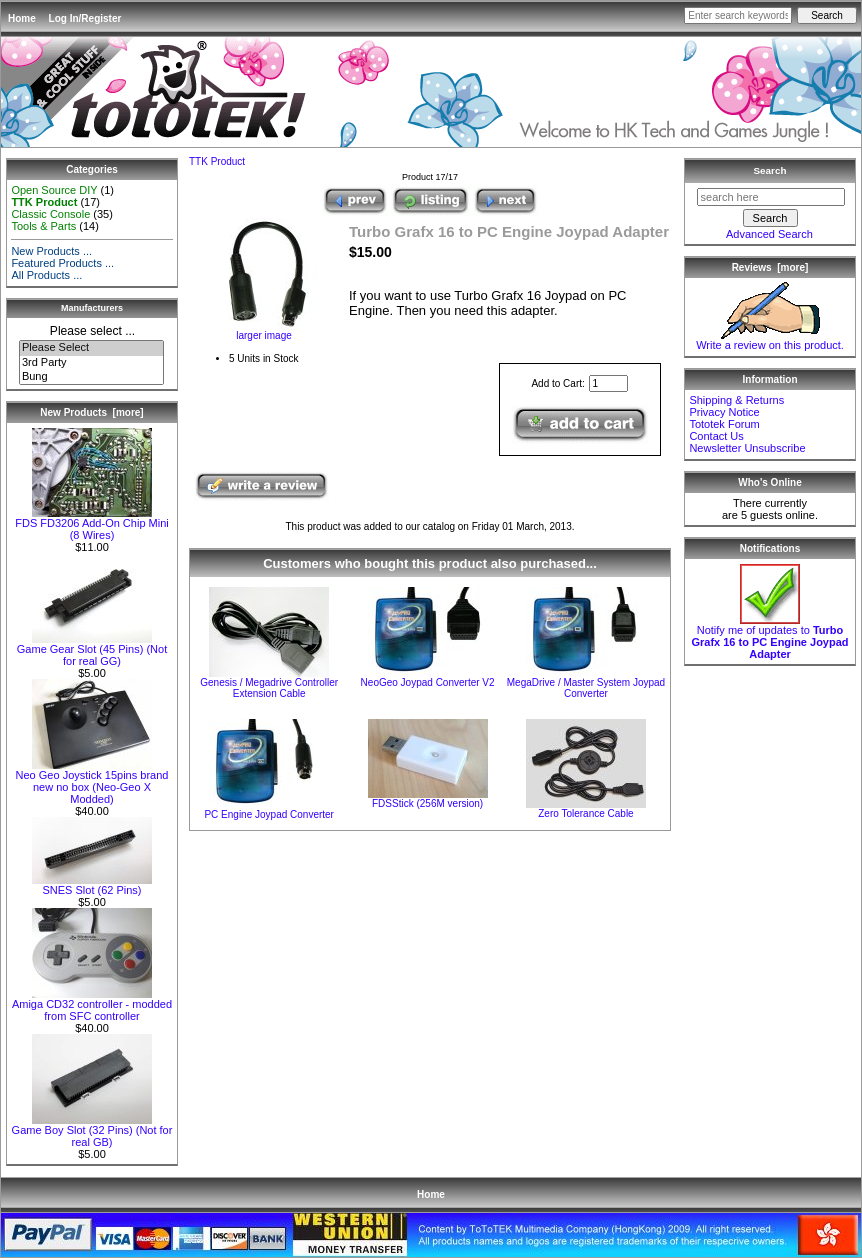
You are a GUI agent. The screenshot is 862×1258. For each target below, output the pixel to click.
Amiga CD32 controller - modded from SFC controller (92, 1005)
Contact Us (716, 436)
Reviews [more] (770, 267)
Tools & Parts (43, 226)
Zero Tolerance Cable (585, 813)
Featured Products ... (62, 263)
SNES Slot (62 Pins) (92, 885)
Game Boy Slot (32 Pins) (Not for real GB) (92, 1131)
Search (770, 170)
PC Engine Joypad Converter (269, 814)
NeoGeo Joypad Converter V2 (428, 682)
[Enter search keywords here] (738, 15)
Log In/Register (85, 18)
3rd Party (91, 363)
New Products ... (51, 251)
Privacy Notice (724, 412)
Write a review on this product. (770, 340)
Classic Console (50, 214)
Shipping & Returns (736, 400)
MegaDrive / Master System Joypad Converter (586, 688)
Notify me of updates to (769, 637)
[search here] (771, 197)
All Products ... (46, 275)
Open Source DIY (54, 190)
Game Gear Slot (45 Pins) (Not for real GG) (92, 650)
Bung (91, 377)
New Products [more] (91, 412)
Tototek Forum (724, 424)
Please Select (91, 348)
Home (22, 18)
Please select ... (92, 331)
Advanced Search (769, 234)
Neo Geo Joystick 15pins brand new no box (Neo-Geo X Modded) (92, 782)
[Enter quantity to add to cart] (608, 383)
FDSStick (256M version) (427, 803)
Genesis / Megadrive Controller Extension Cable (269, 688)
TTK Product (217, 161)
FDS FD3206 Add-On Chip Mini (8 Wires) (91, 524)
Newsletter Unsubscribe (747, 448)
